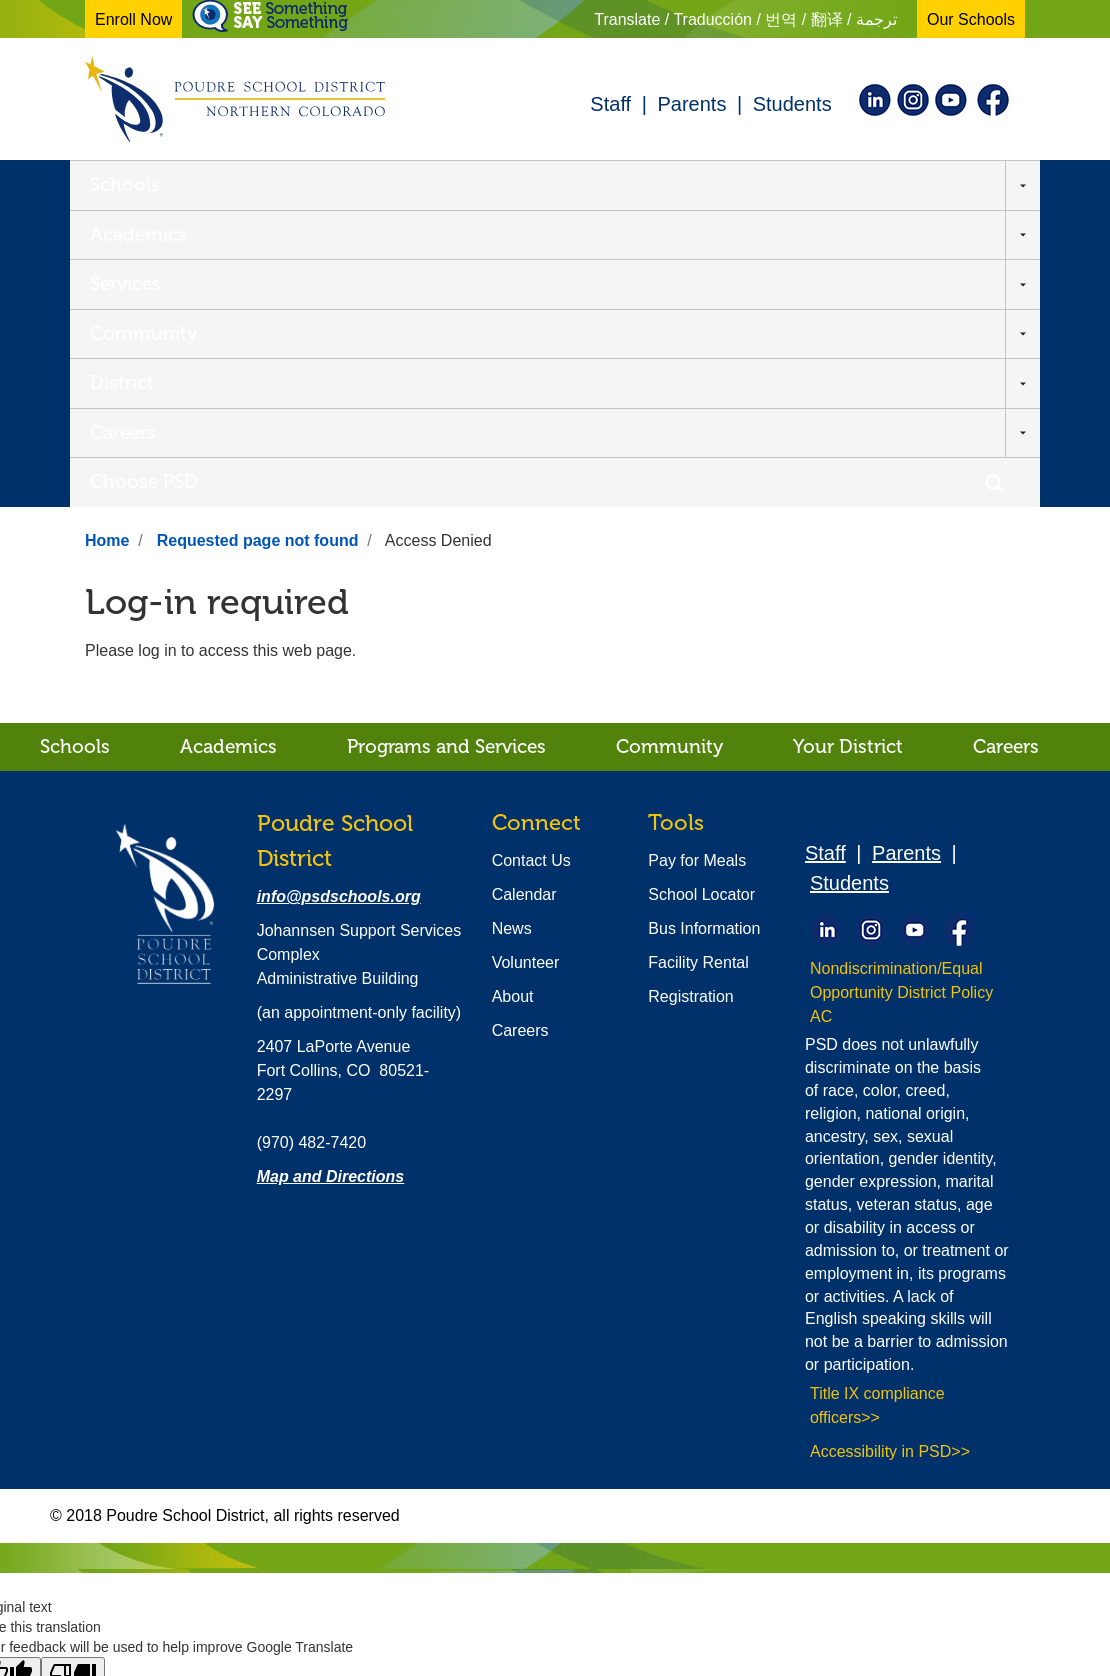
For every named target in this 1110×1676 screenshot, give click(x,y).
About (513, 698)
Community (501, 183)
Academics (248, 183)
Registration (690, 698)
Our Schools (971, 19)
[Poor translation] (73, 1376)
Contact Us (531, 562)
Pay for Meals (697, 562)
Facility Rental (698, 664)
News (512, 630)
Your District (848, 448)
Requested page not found (258, 242)
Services (372, 183)
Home (107, 242)
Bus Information (704, 630)
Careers (732, 183)
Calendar (524, 596)
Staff (610, 104)
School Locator (701, 596)
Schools (125, 183)
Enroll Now (133, 19)
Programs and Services (446, 448)
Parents (691, 104)
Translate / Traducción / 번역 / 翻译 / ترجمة (745, 19)
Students (792, 104)
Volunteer (526, 664)
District (627, 183)
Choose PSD (859, 183)
